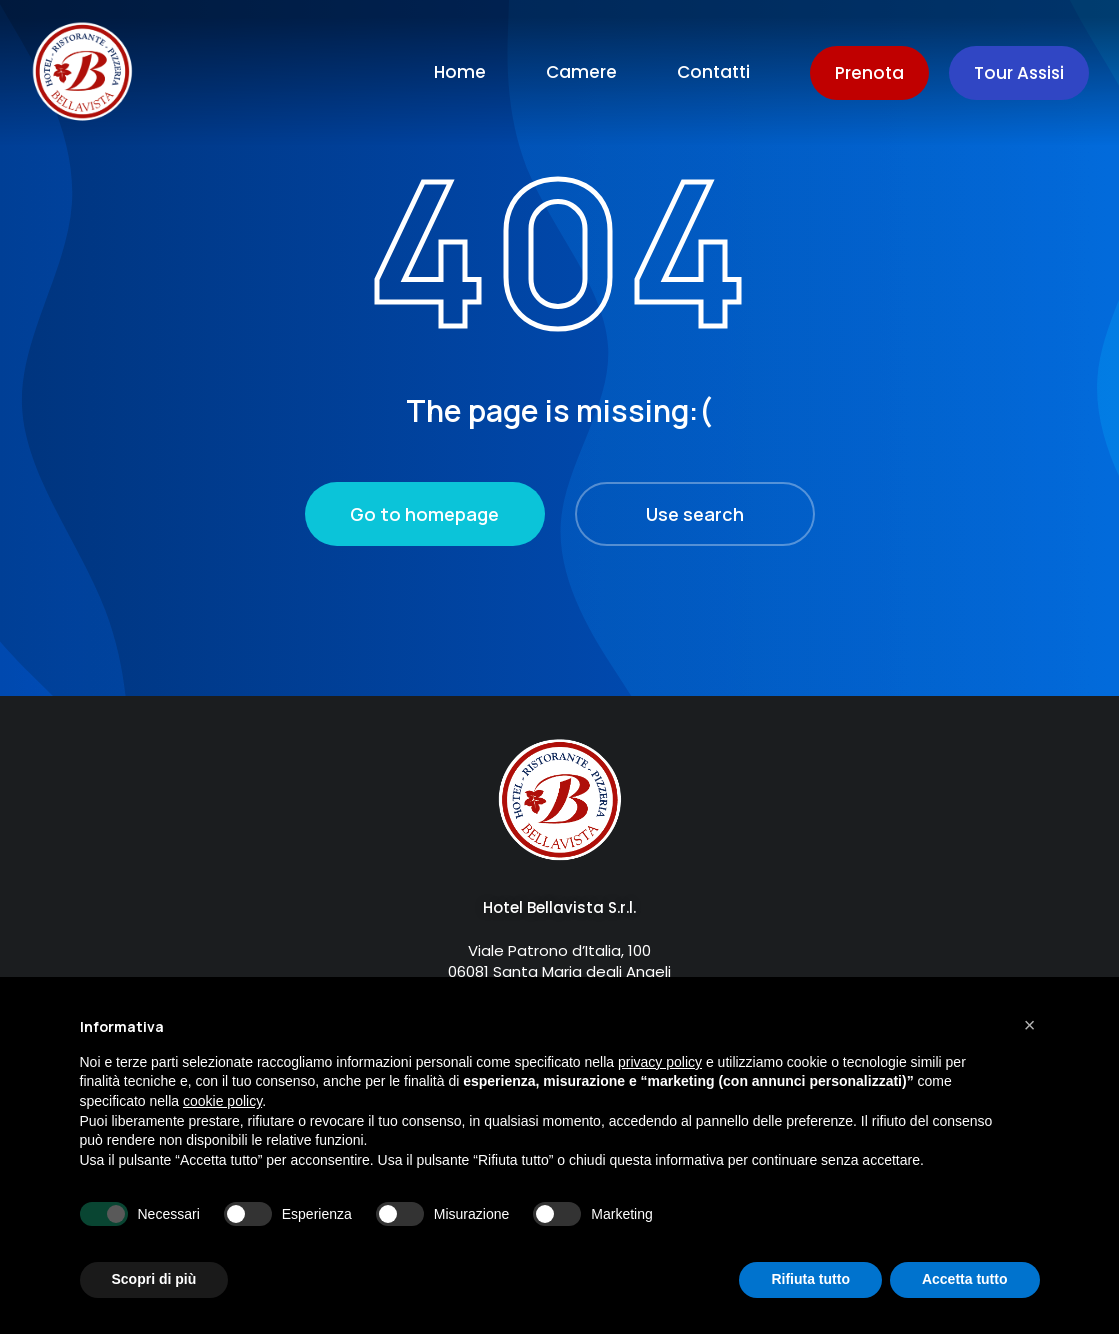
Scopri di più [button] (154, 1279)
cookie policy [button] (222, 1101)
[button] (1030, 1025)
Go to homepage (424, 514)
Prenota (869, 73)
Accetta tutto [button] (965, 1279)
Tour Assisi (1019, 73)
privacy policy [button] (660, 1062)
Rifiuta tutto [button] (810, 1279)
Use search (695, 514)
